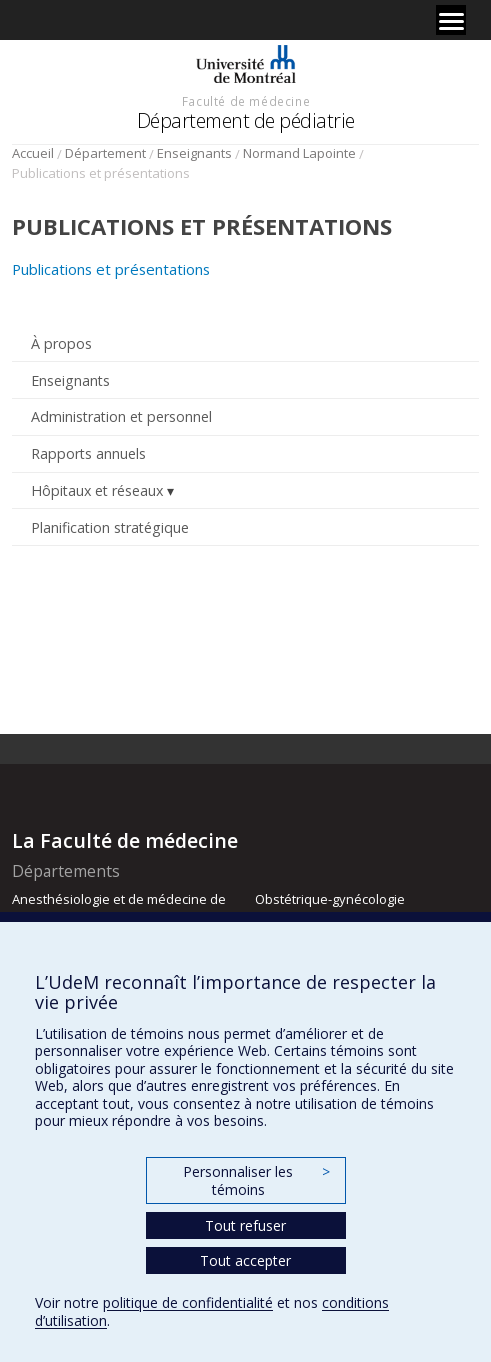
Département (105, 153)
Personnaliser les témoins (256, 1180)
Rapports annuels (88, 453)
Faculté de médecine (246, 101)
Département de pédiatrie (246, 120)
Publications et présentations (111, 269)
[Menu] (451, 20)
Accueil (33, 153)
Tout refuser (245, 1225)
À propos (61, 343)
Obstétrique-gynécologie (330, 899)
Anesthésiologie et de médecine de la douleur (119, 908)
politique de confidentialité (188, 1302)
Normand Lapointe (299, 153)
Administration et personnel (121, 416)
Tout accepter (245, 1260)
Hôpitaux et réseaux (97, 490)
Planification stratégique (110, 527)
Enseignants (194, 153)
